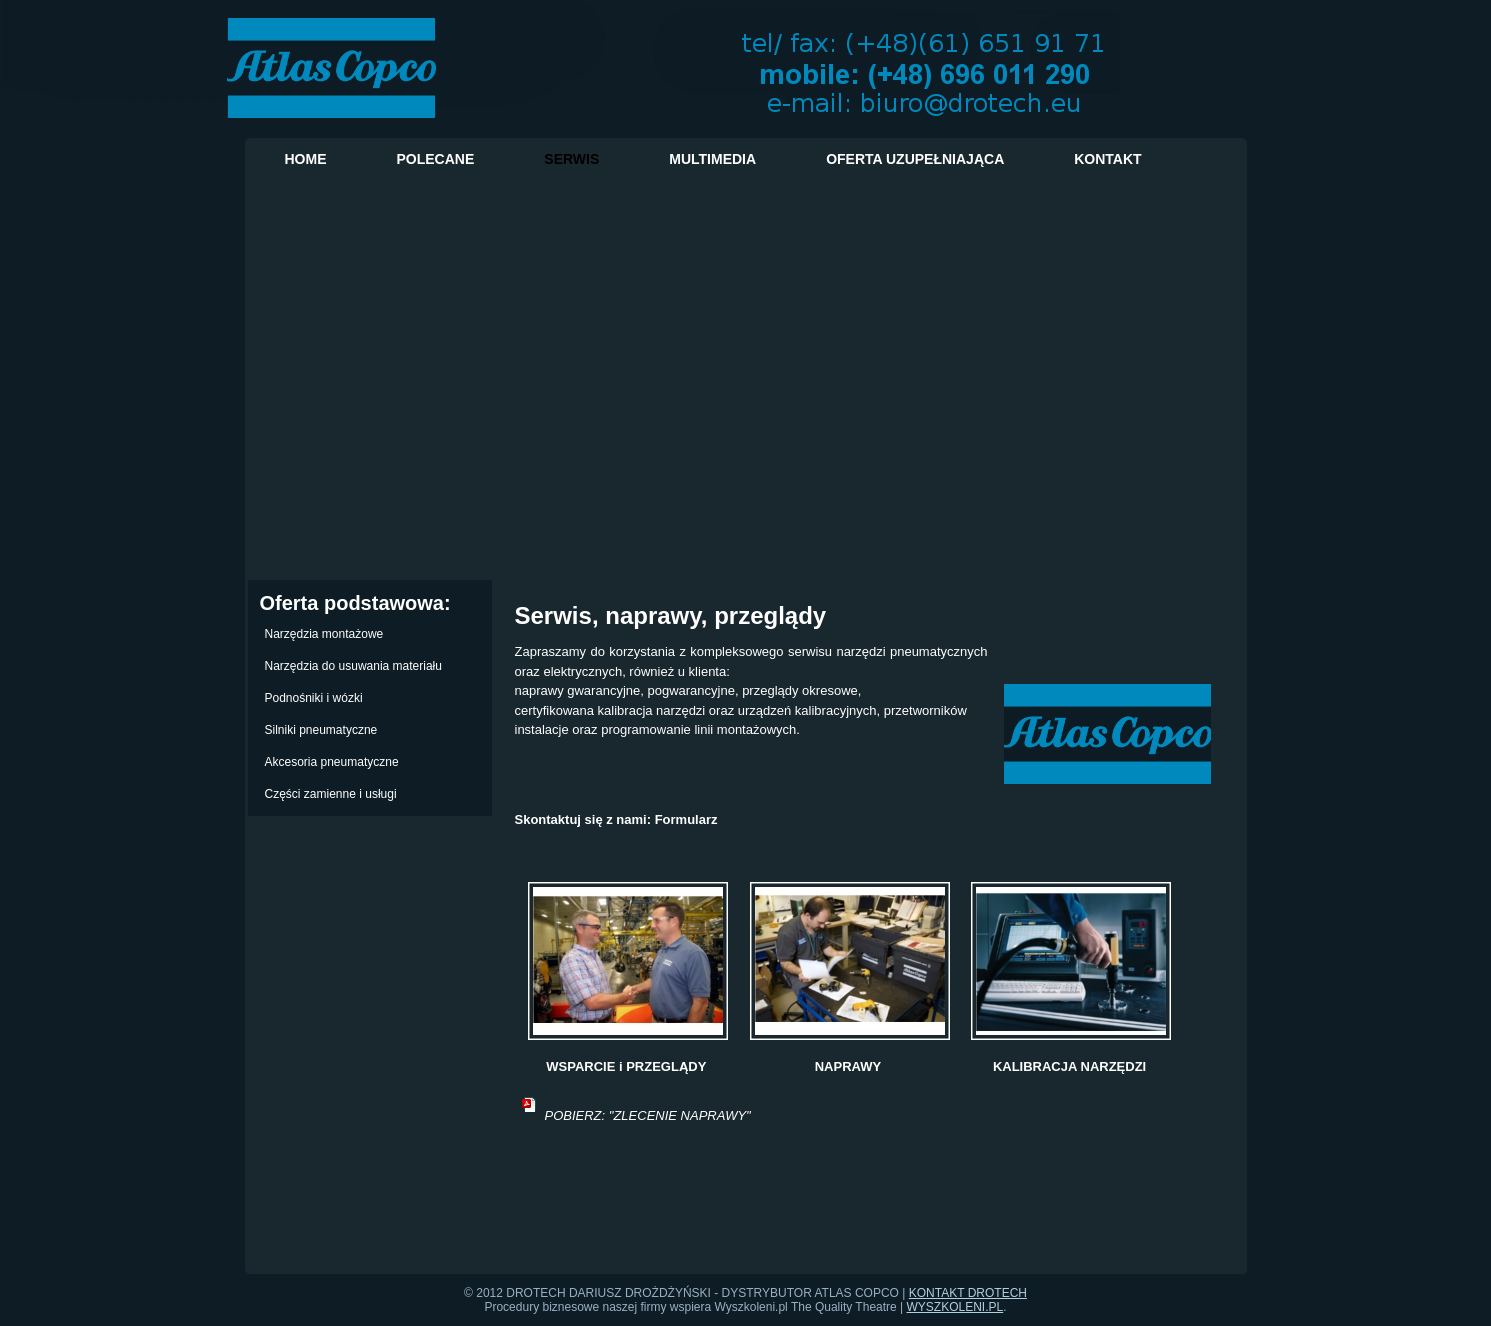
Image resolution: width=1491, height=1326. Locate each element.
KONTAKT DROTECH (968, 1293)
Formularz (686, 819)
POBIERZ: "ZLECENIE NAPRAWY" (648, 1115)
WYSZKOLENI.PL (955, 1307)
